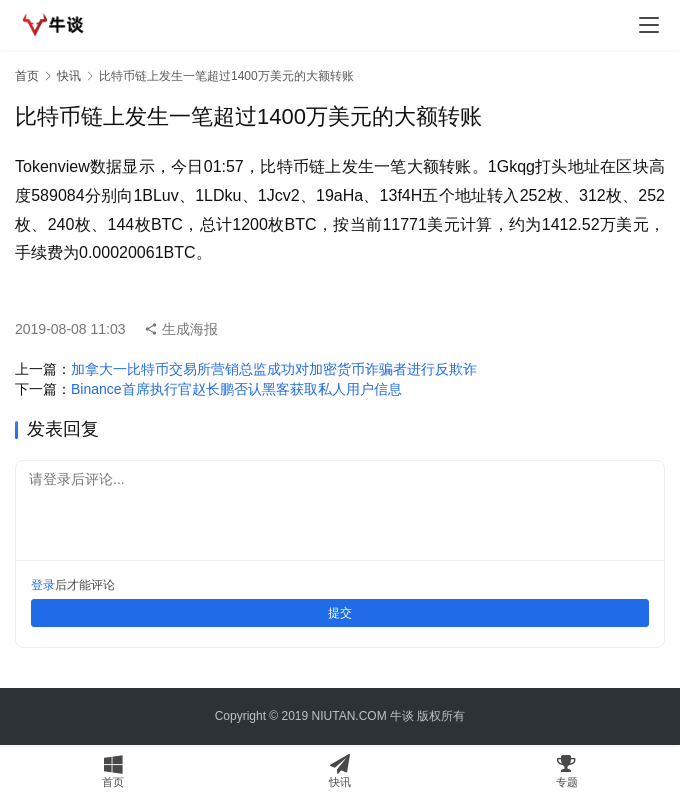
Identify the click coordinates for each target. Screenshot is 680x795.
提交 (340, 613)
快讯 (69, 76)
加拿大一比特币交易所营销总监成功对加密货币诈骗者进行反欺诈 (274, 369)
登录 (43, 585)
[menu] (649, 25)
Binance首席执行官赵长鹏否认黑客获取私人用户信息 (236, 389)
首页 (27, 76)
